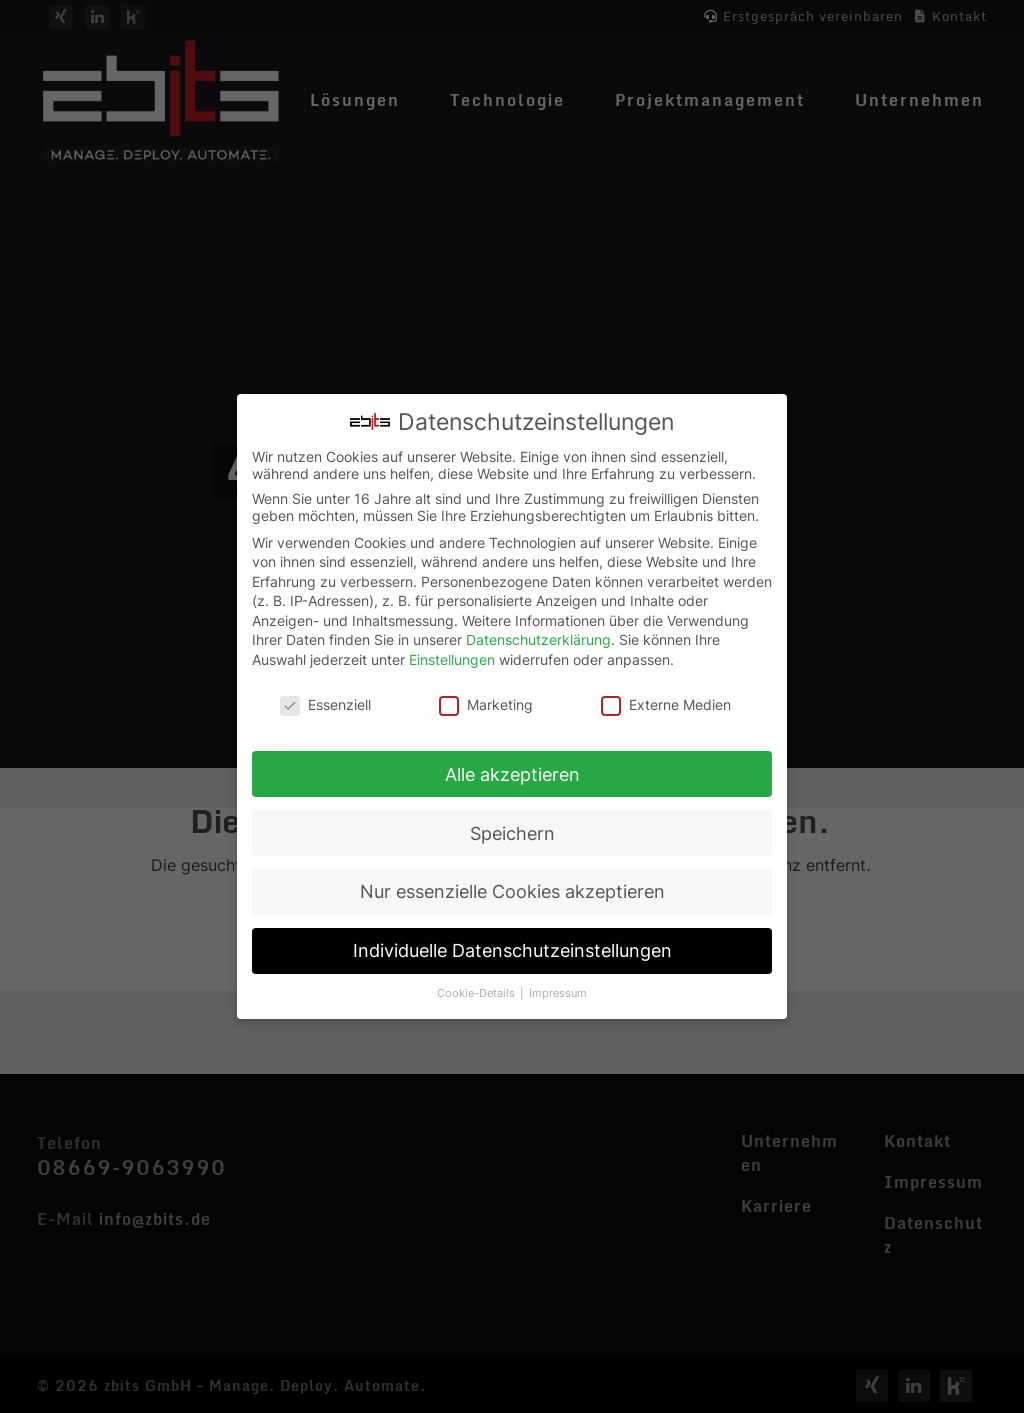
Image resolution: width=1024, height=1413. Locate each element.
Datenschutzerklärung (538, 635)
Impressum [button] (558, 988)
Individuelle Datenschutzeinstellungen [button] (512, 946)
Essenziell (325, 699)
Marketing (486, 699)
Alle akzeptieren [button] (512, 769)
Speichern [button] (512, 828)
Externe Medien (666, 699)
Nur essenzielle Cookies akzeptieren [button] (512, 887)
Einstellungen (452, 654)
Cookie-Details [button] (477, 988)
